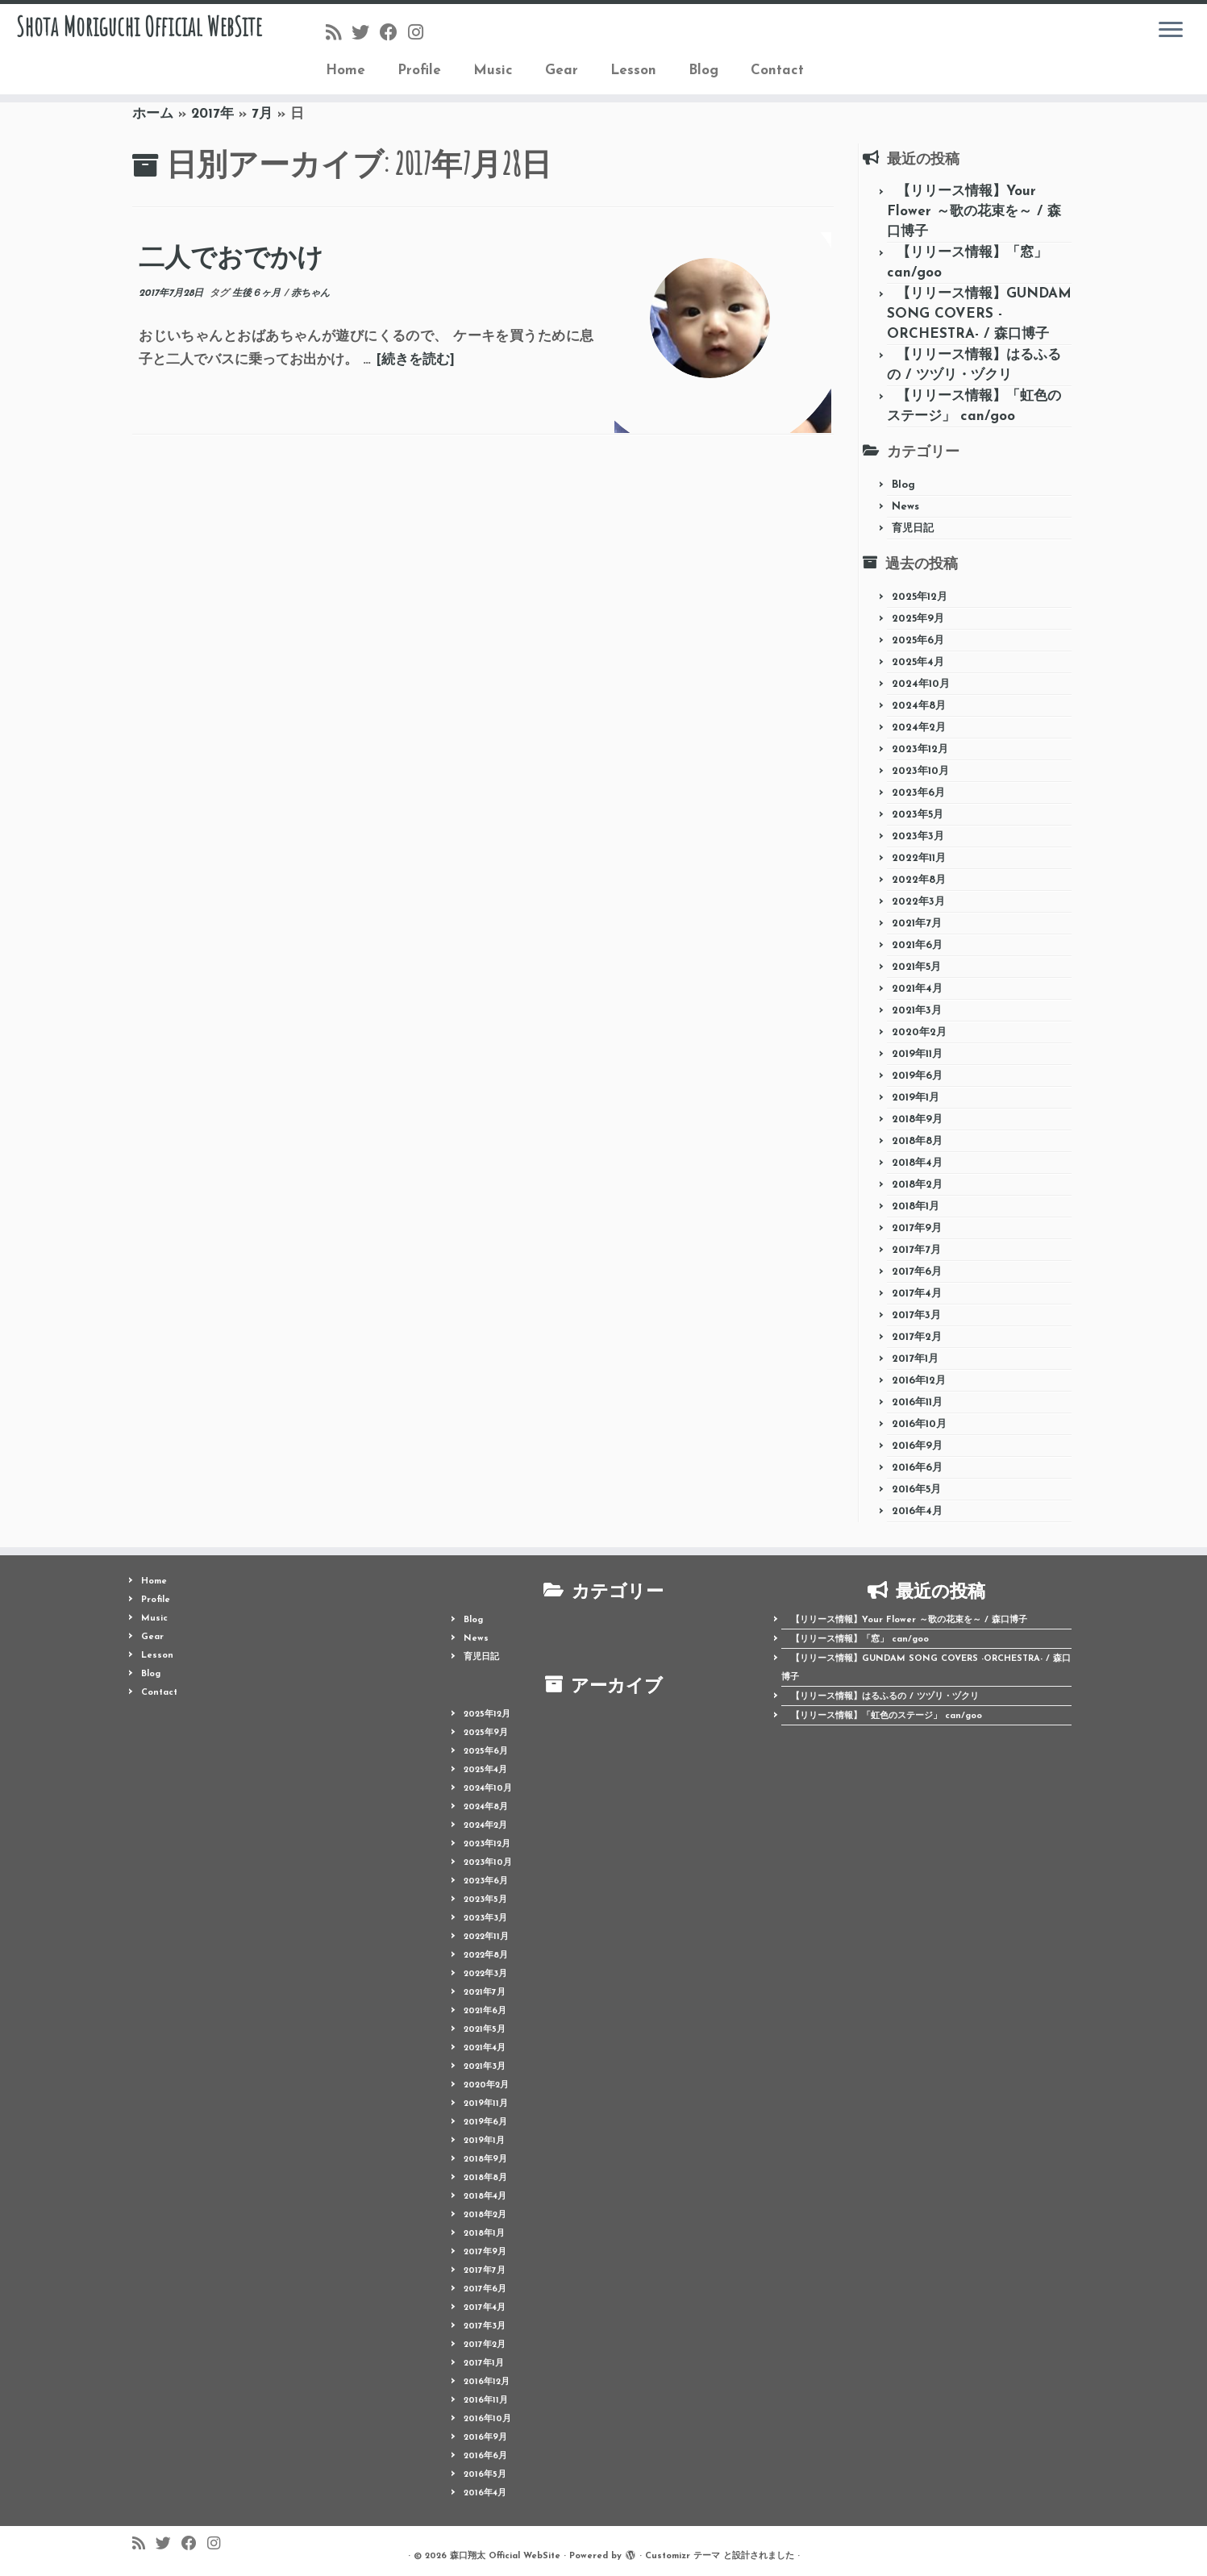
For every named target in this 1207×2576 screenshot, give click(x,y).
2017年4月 (917, 1293)
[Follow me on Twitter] (366, 34)
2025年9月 (918, 619)
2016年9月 (917, 1446)
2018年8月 (917, 1141)
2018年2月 (917, 1185)
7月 (262, 114)
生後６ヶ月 (258, 293)
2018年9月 (917, 1119)
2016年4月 (917, 1511)
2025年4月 (918, 662)
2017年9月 (917, 1228)
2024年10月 (921, 684)
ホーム (152, 114)
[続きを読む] (415, 360)
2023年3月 (918, 836)
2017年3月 (916, 1315)
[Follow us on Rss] (339, 34)
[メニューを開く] (1171, 31)
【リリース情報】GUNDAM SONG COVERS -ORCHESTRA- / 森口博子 (979, 314)
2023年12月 (920, 749)
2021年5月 (916, 967)
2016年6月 (917, 1468)
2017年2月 (917, 1337)
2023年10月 (920, 771)
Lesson (633, 70)
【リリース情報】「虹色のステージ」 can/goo (886, 1716)
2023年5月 (917, 814)
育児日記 (913, 528)
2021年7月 (917, 923)
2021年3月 (917, 1010)
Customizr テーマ (682, 2556)
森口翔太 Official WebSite (505, 2556)
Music (493, 70)
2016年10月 (919, 1424)
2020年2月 (919, 1032)
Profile (419, 70)
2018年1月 (915, 1206)
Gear (561, 70)
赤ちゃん (310, 293)
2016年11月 (917, 1402)
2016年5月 (916, 1489)
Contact (777, 70)
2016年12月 (919, 1380)
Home (345, 70)
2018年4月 (917, 1163)
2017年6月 (917, 1272)
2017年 (212, 114)
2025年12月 (919, 597)
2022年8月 (919, 880)
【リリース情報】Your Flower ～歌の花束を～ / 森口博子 (974, 212)
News (905, 506)
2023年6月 (918, 793)
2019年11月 (917, 1054)
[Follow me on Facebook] (394, 34)
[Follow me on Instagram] (421, 34)
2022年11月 (919, 858)
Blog (703, 70)
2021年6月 (917, 945)
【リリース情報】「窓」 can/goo (860, 1639)
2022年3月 (918, 902)
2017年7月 (916, 1250)
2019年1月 (915, 1097)
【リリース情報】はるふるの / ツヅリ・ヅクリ (885, 1696)
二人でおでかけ (231, 257)
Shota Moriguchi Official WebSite (139, 51)
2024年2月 (919, 727)
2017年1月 (915, 1359)
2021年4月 (917, 989)
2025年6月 (918, 640)
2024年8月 (919, 706)
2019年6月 (917, 1076)
